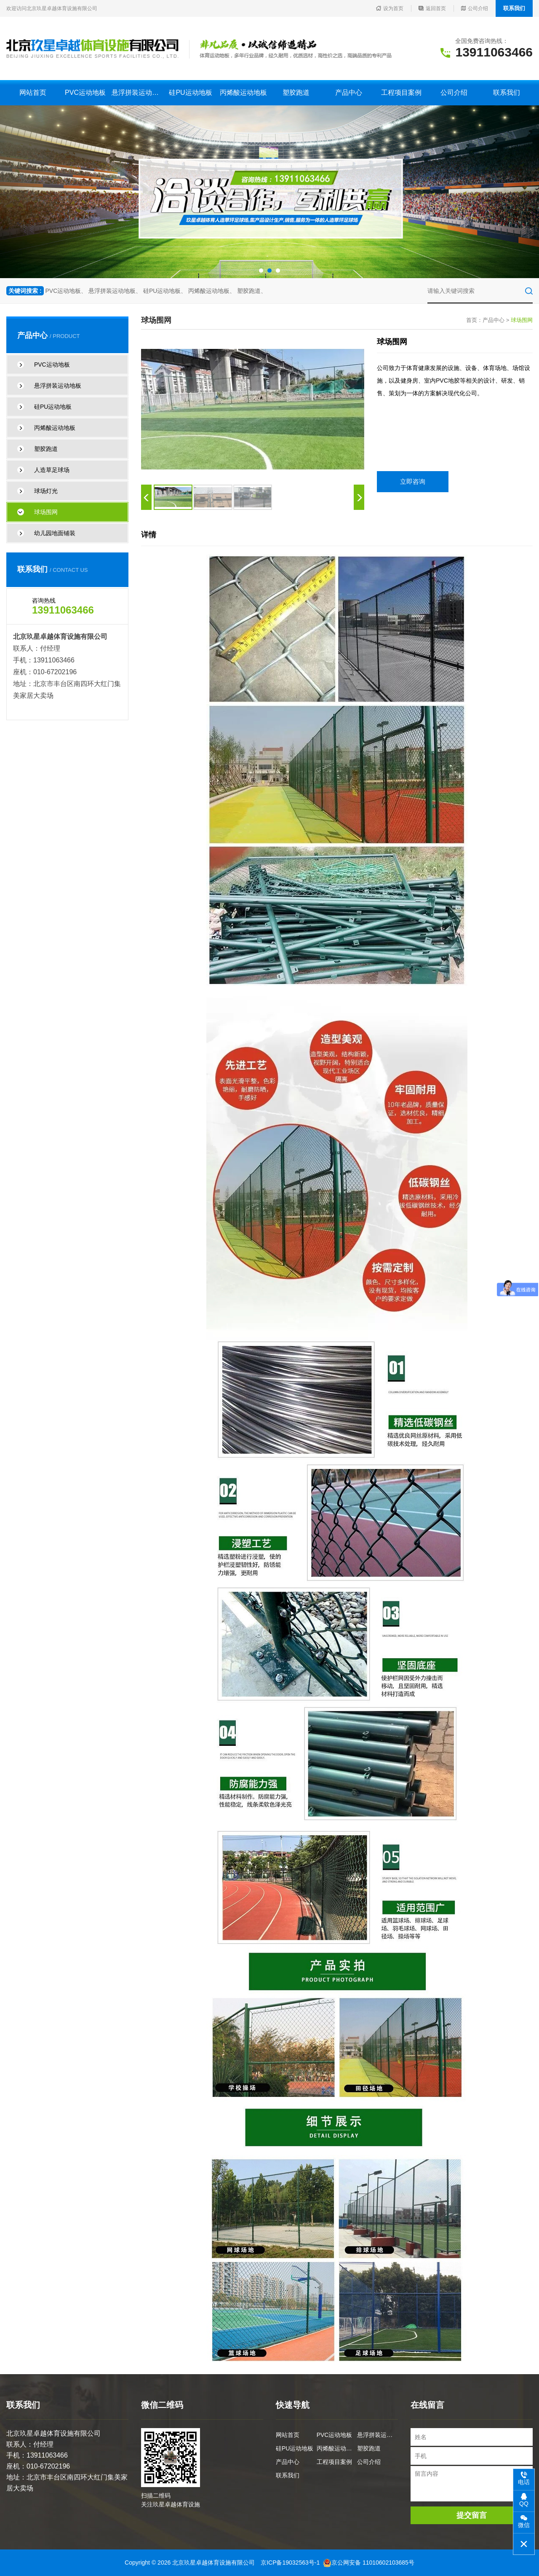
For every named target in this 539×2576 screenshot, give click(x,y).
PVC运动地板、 (66, 290)
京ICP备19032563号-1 (290, 2562)
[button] (261, 270)
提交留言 (471, 2515)
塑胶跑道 (296, 92)
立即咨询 (412, 481)
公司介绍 (474, 8)
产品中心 (348, 92)
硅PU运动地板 (190, 92)
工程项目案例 (401, 92)
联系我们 (514, 8)
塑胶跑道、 (252, 290)
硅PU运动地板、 (165, 290)
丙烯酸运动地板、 (211, 290)
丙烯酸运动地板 (243, 92)
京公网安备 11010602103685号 (368, 2562)
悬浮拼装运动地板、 (114, 290)
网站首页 (32, 92)
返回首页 (432, 8)
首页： (474, 320)
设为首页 (389, 8)
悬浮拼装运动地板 (138, 92)
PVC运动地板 (85, 92)
